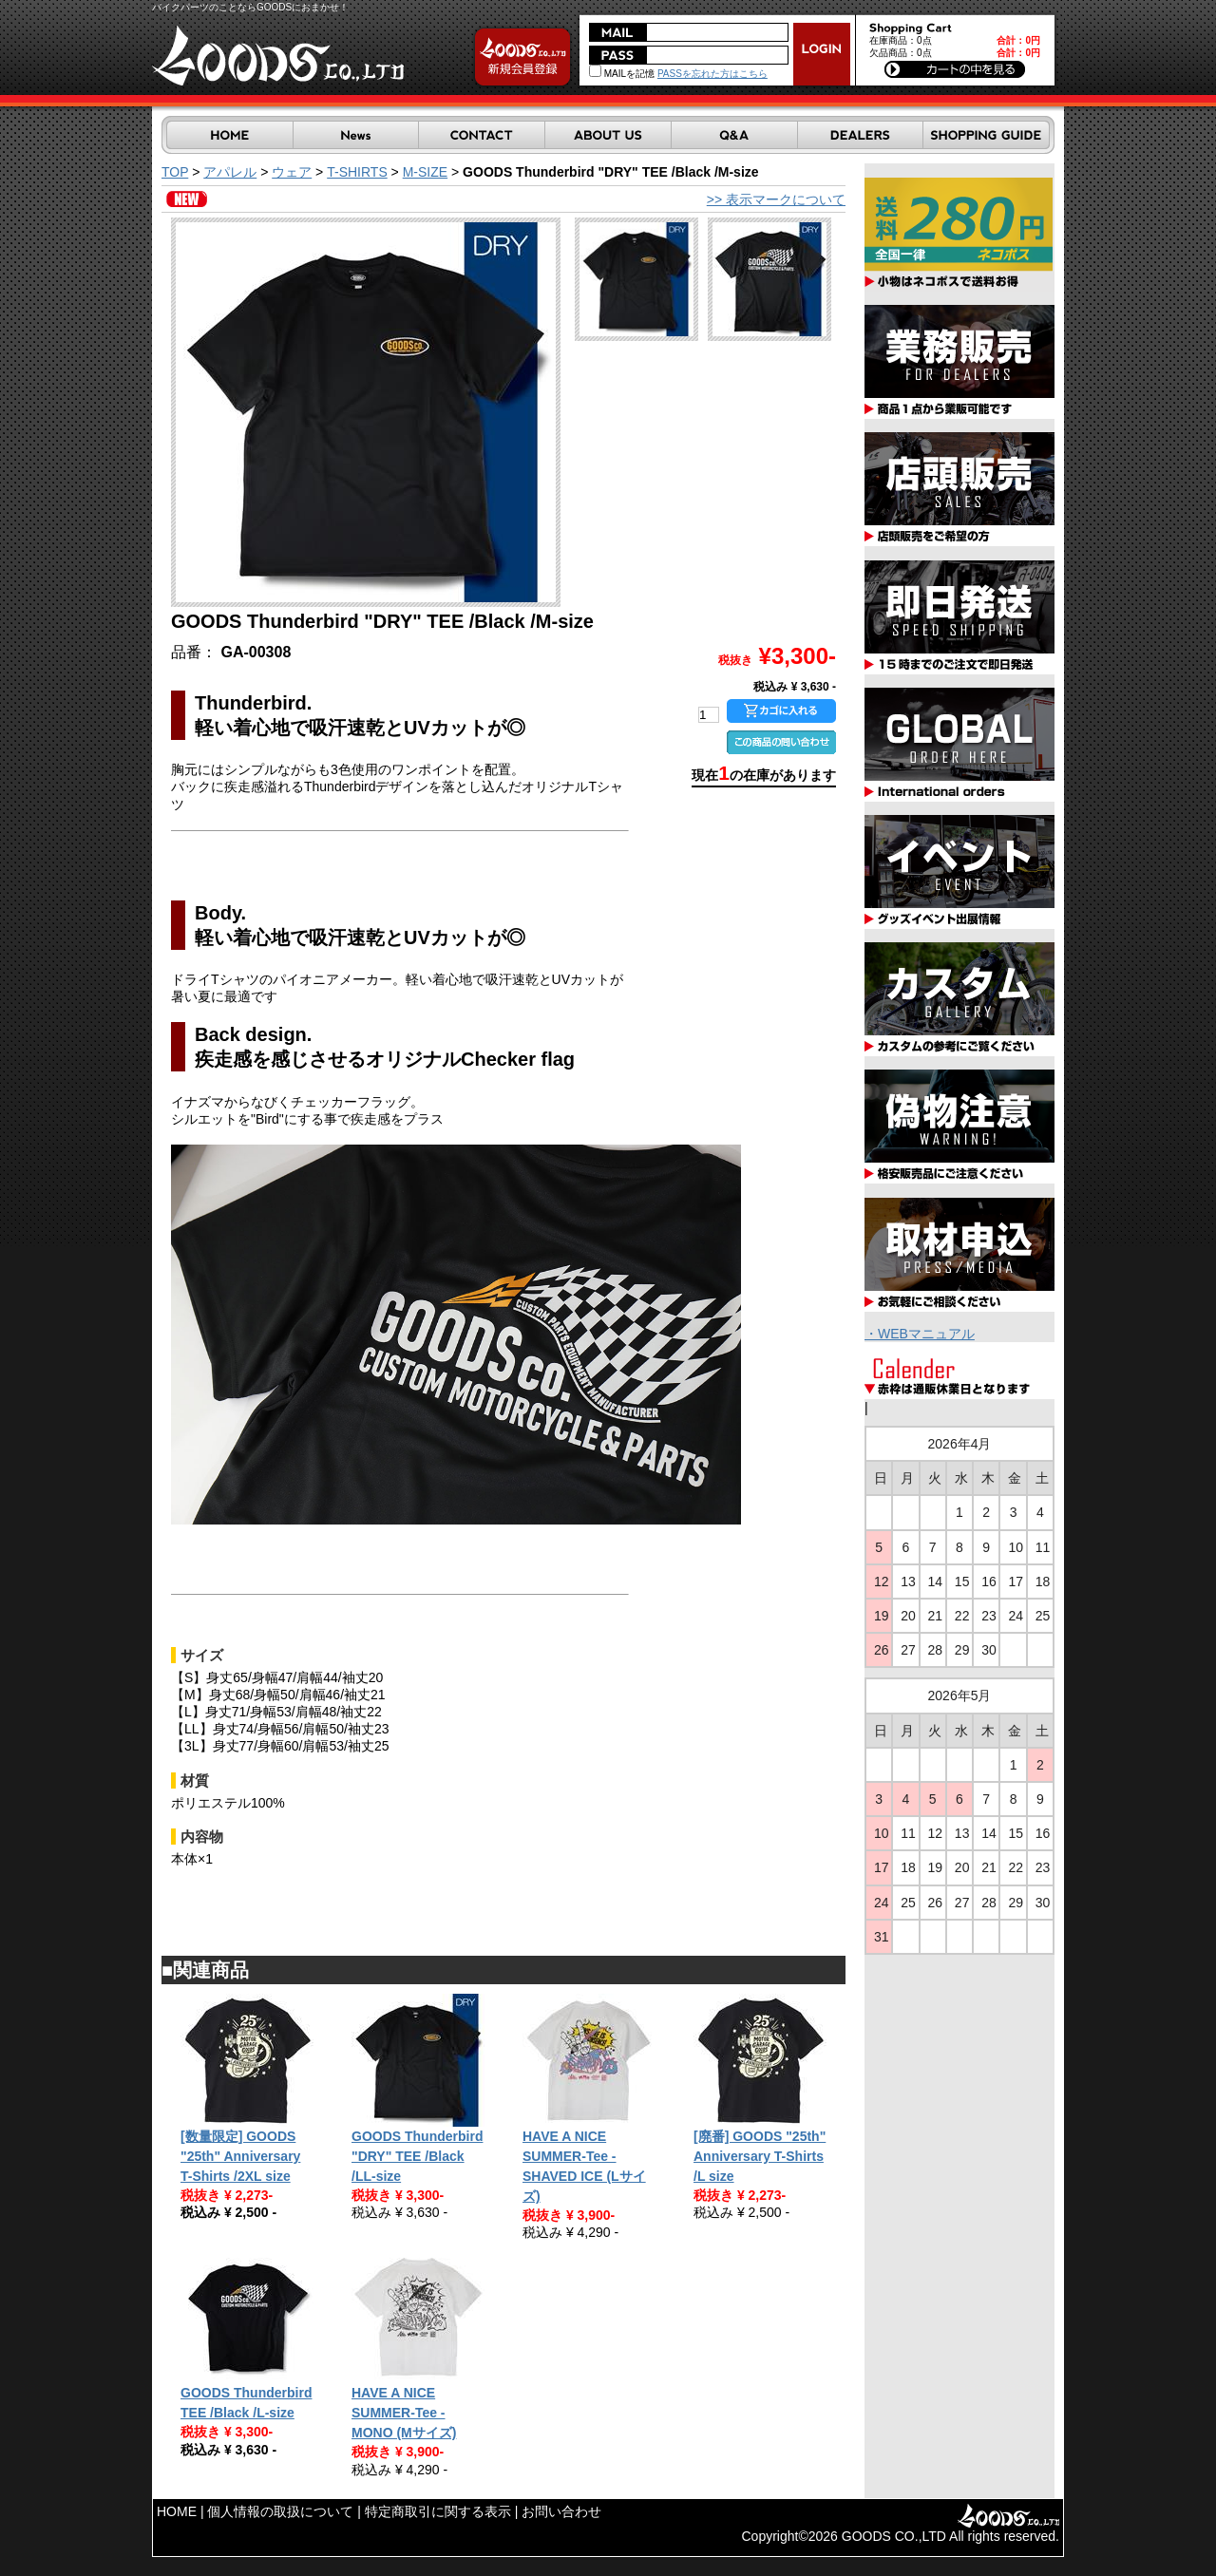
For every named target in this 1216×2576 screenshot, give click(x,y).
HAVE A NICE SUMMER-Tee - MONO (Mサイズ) (404, 2412)
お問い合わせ (561, 2511)
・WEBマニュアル (919, 1333)
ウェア (292, 172)
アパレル (229, 172)
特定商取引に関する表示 (438, 2511)
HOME (177, 2511)
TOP (175, 172)
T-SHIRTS (357, 172)
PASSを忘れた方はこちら (712, 73)
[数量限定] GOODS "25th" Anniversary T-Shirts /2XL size (240, 2156)
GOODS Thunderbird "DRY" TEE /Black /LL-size (417, 2156)
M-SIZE (425, 172)
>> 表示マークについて (776, 199)
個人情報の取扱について (280, 2511)
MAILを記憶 (622, 73)
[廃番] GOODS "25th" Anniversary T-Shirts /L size (760, 2156)
